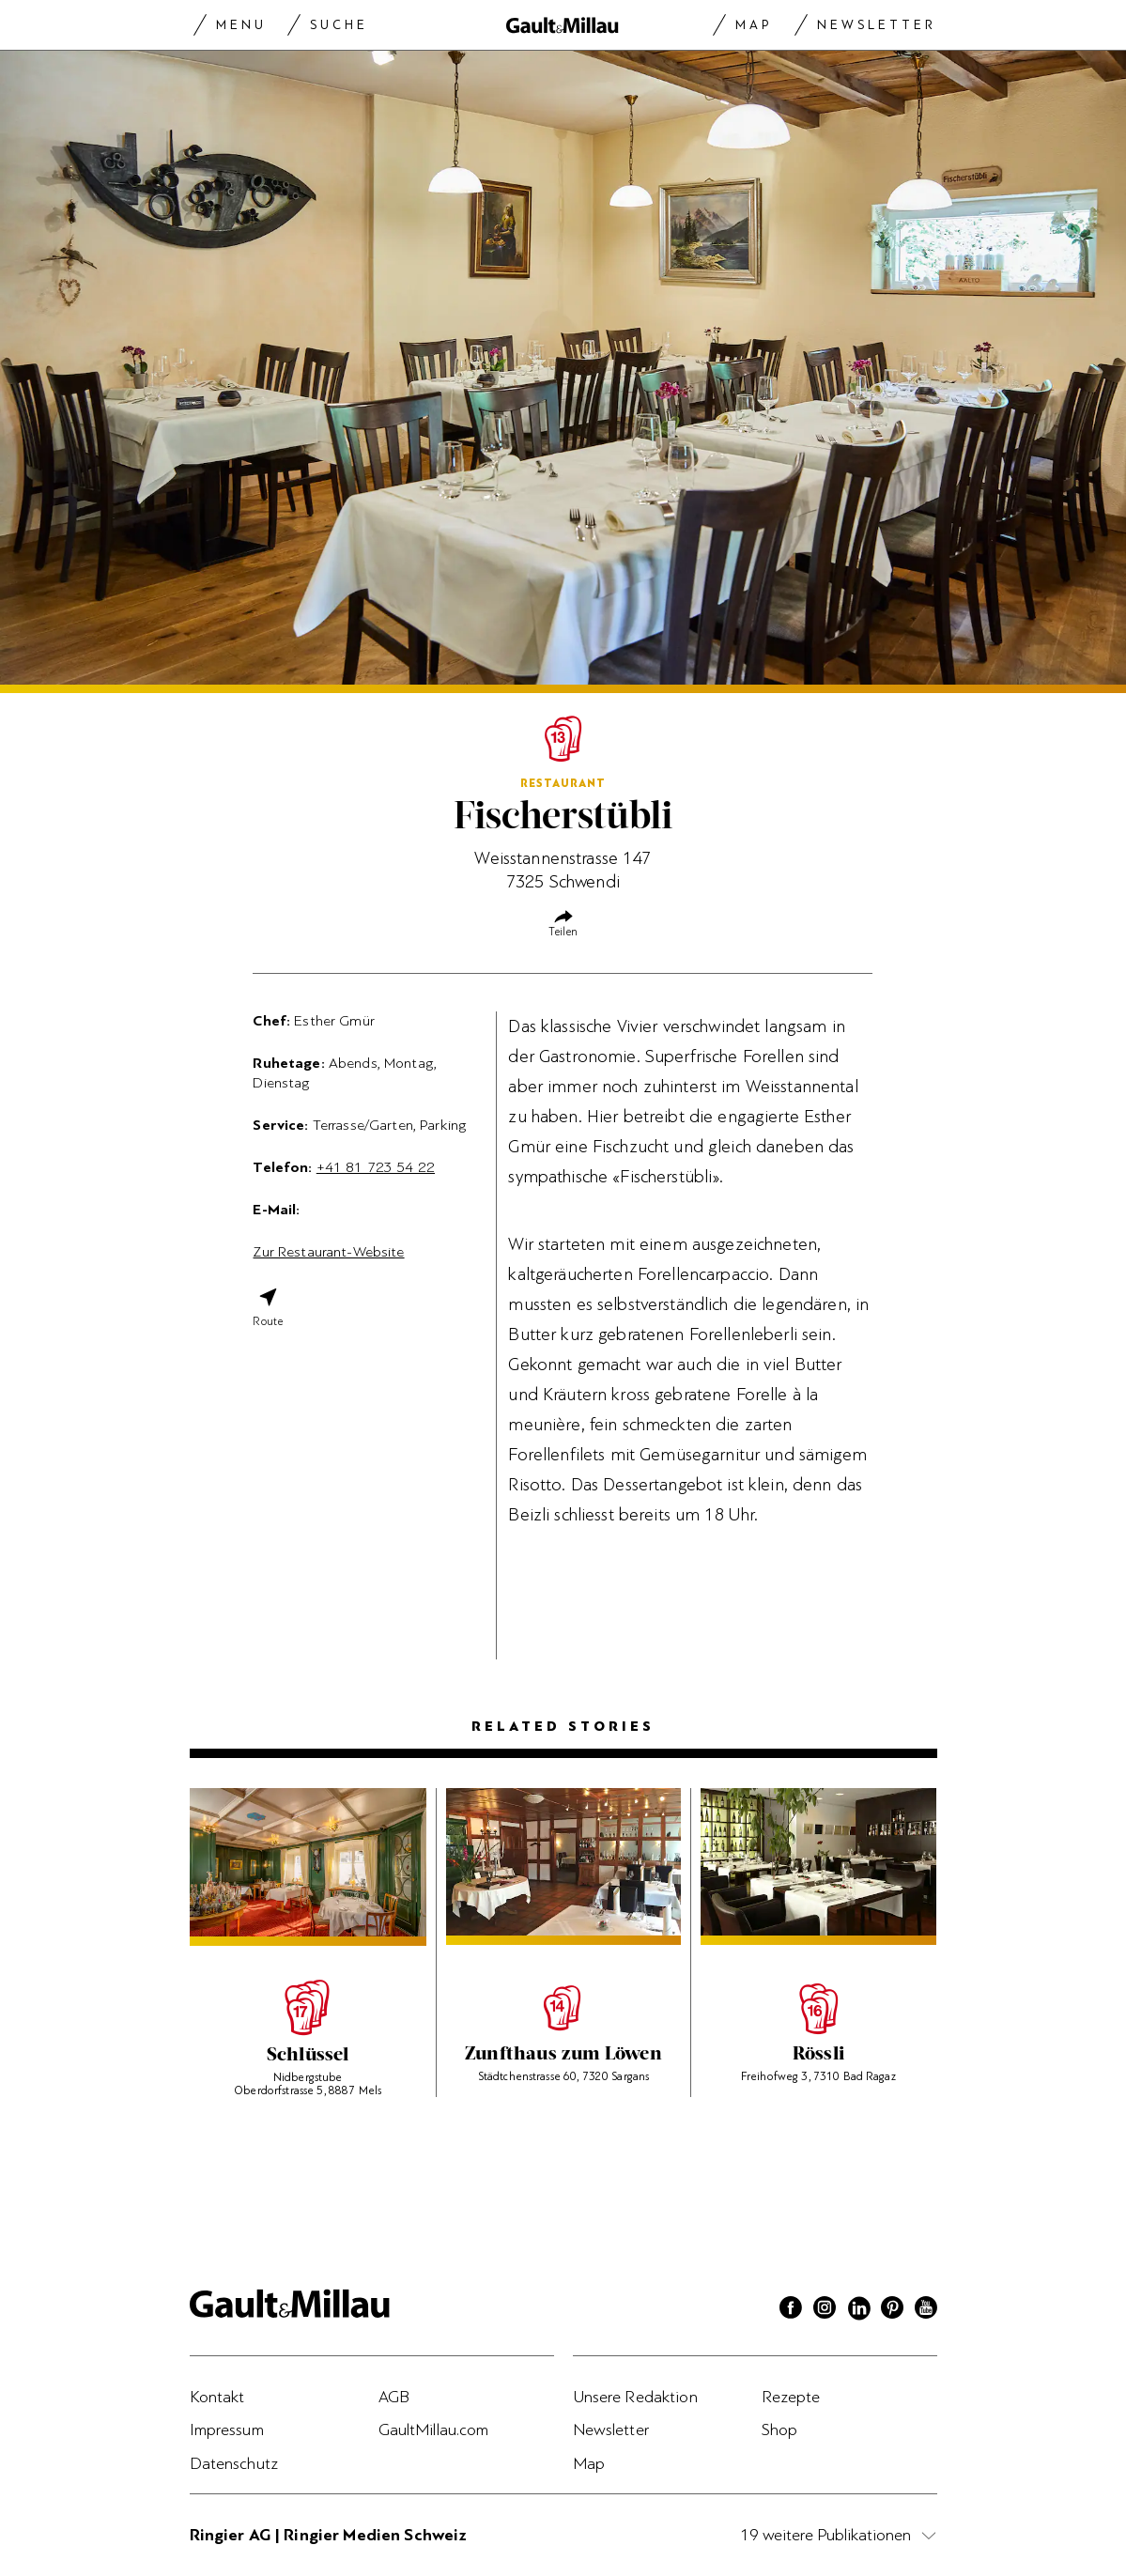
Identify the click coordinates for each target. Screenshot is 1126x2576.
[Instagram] (824, 2310)
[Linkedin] (858, 2310)
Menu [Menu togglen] (241, 25)
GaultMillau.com (433, 2429)
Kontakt (217, 2396)
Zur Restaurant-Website (328, 1251)
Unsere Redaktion (635, 2396)
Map (753, 25)
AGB (393, 2396)
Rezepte (791, 2396)
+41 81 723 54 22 (375, 1167)
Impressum (227, 2429)
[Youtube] (926, 2310)
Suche (339, 25)
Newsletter (876, 25)
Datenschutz (234, 2463)
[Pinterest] (892, 2310)
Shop (780, 2429)
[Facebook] (790, 2310)
